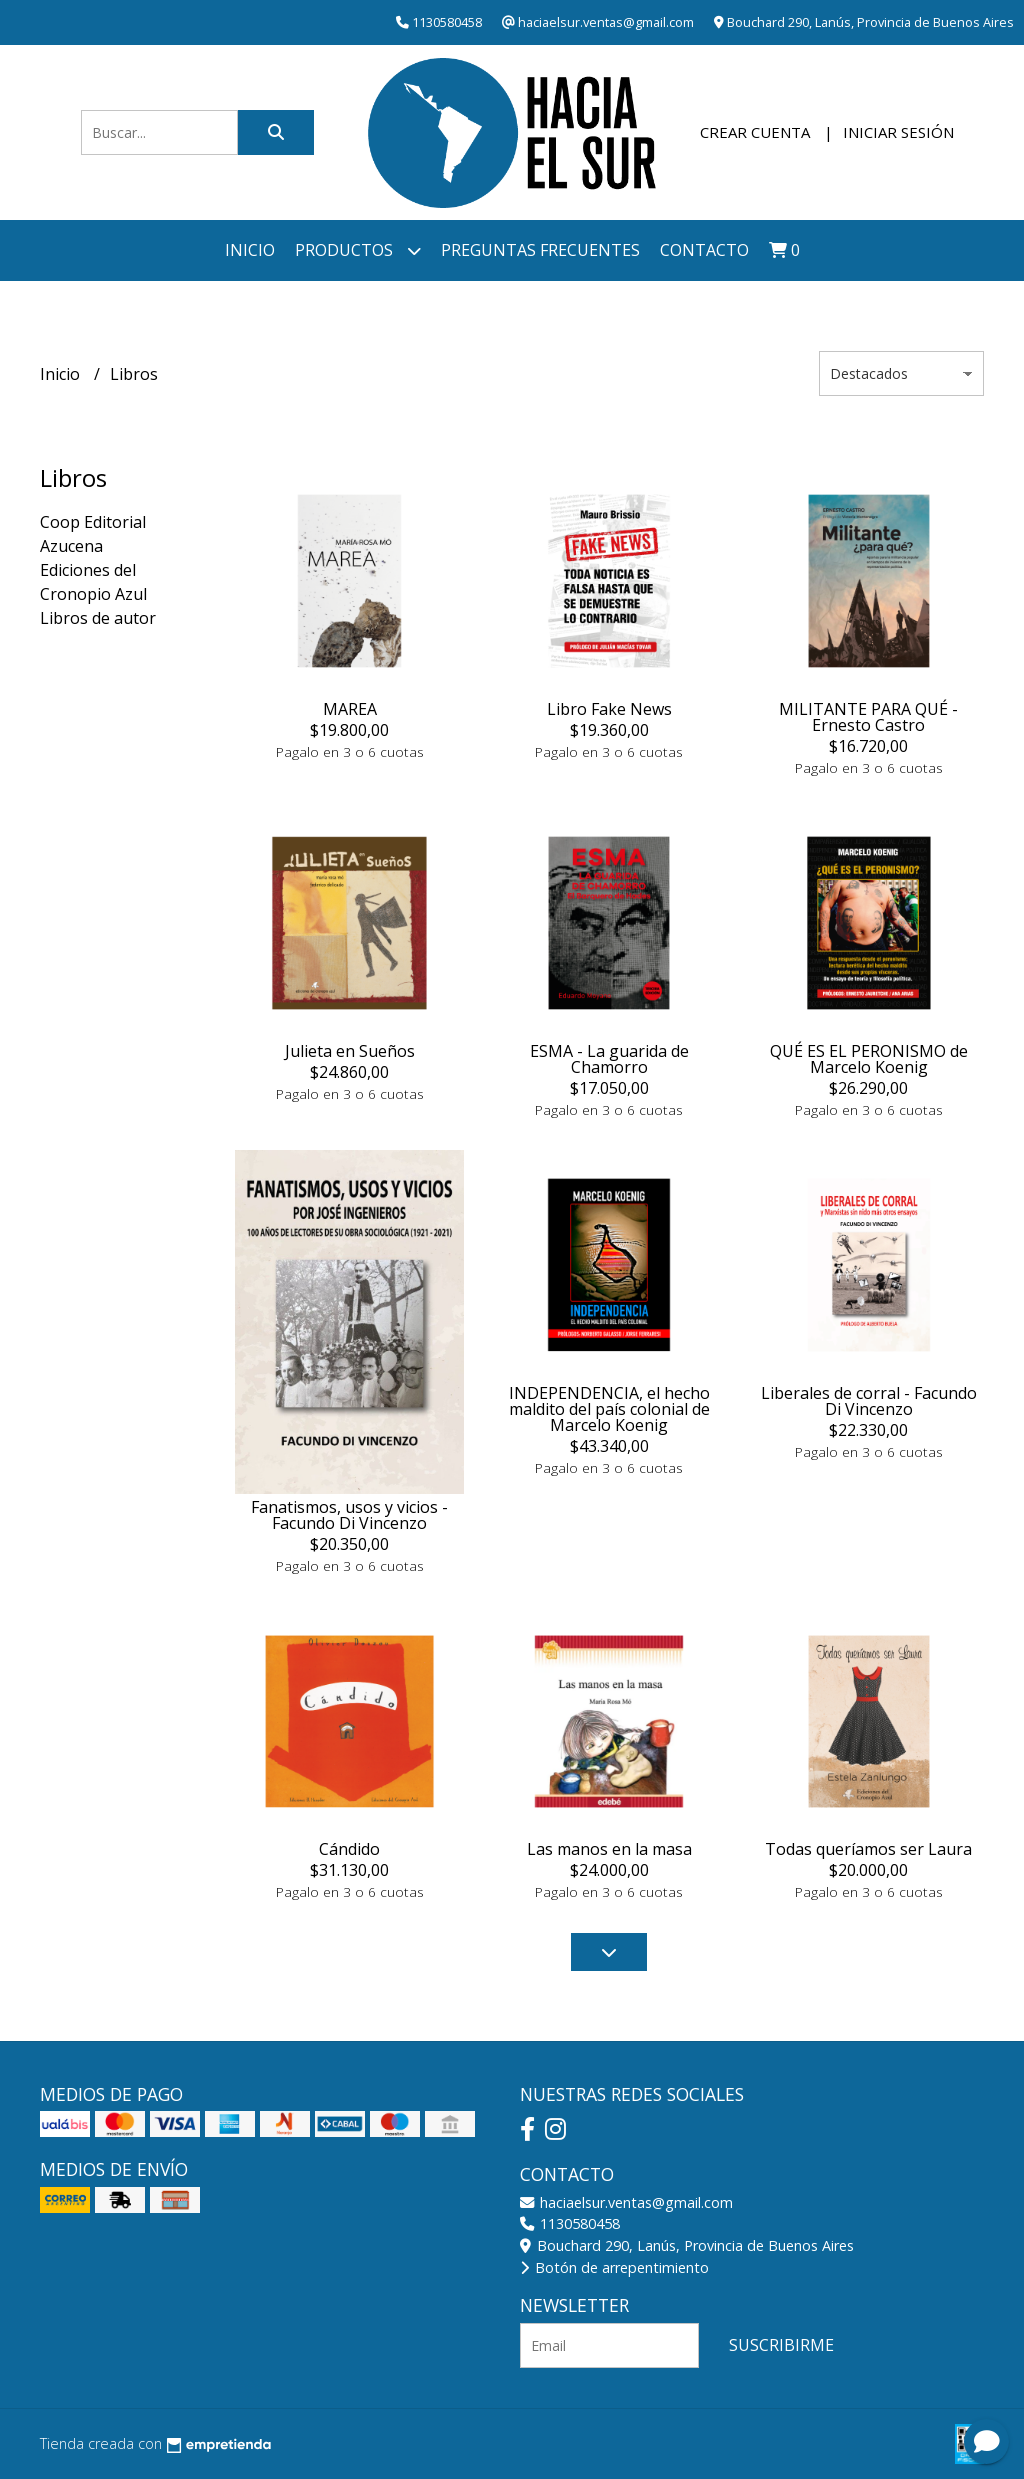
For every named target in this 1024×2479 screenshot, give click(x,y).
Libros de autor (98, 618)
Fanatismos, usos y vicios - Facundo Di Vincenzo (349, 1515)
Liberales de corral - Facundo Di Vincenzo (869, 1401)
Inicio (250, 250)
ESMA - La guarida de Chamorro (609, 1059)
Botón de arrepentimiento (614, 2267)
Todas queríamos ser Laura (868, 1849)
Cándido (349, 1849)
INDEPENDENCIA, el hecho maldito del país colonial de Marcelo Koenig (609, 1409)
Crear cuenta (755, 132)
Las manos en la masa (609, 1849)
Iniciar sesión (898, 132)
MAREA (350, 709)
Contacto (704, 250)
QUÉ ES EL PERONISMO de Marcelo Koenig (869, 1059)
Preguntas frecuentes (540, 250)
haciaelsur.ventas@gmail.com (626, 2202)
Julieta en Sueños (350, 1051)
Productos (358, 250)
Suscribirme (781, 2345)
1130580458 (570, 2223)
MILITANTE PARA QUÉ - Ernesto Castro (868, 717)
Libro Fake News (609, 709)
